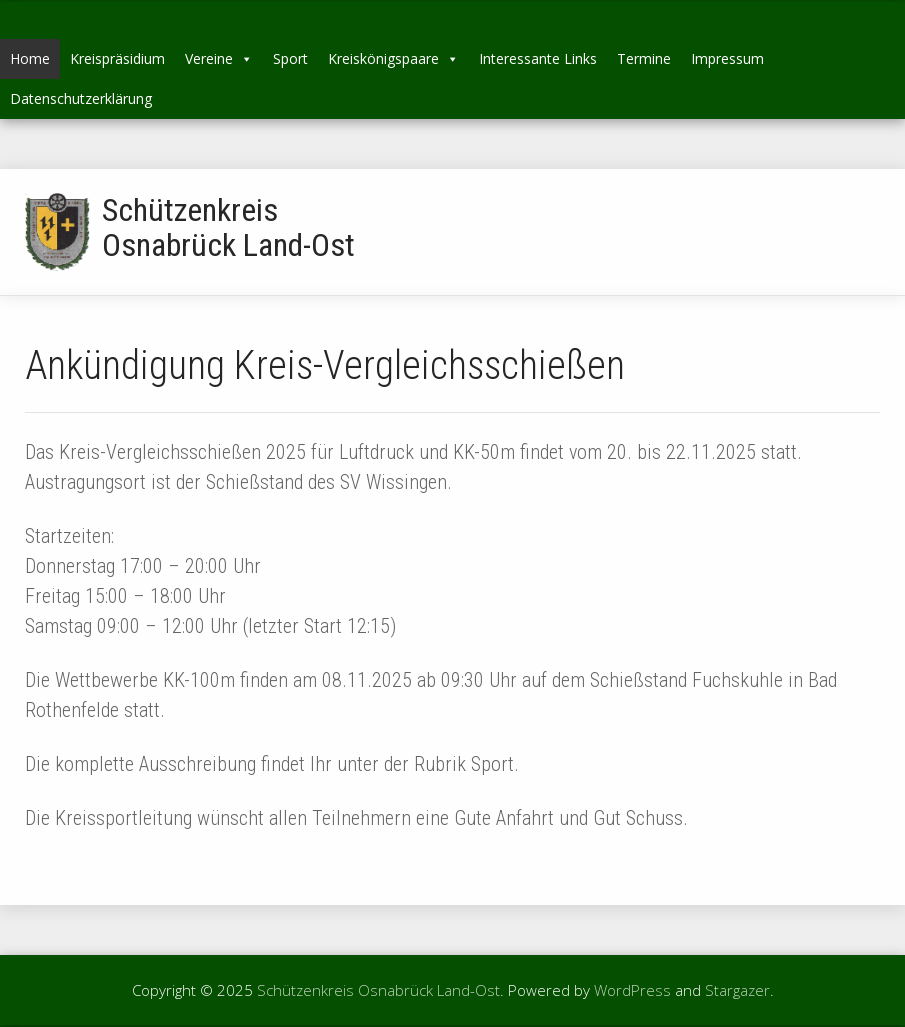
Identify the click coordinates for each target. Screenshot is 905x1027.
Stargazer (737, 990)
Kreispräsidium (117, 58)
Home (30, 58)
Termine (644, 58)
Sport (290, 58)
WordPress (632, 990)
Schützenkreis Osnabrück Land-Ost (228, 227)
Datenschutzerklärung (81, 98)
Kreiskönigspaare (393, 58)
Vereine (219, 58)
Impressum (727, 58)
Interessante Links (538, 58)
